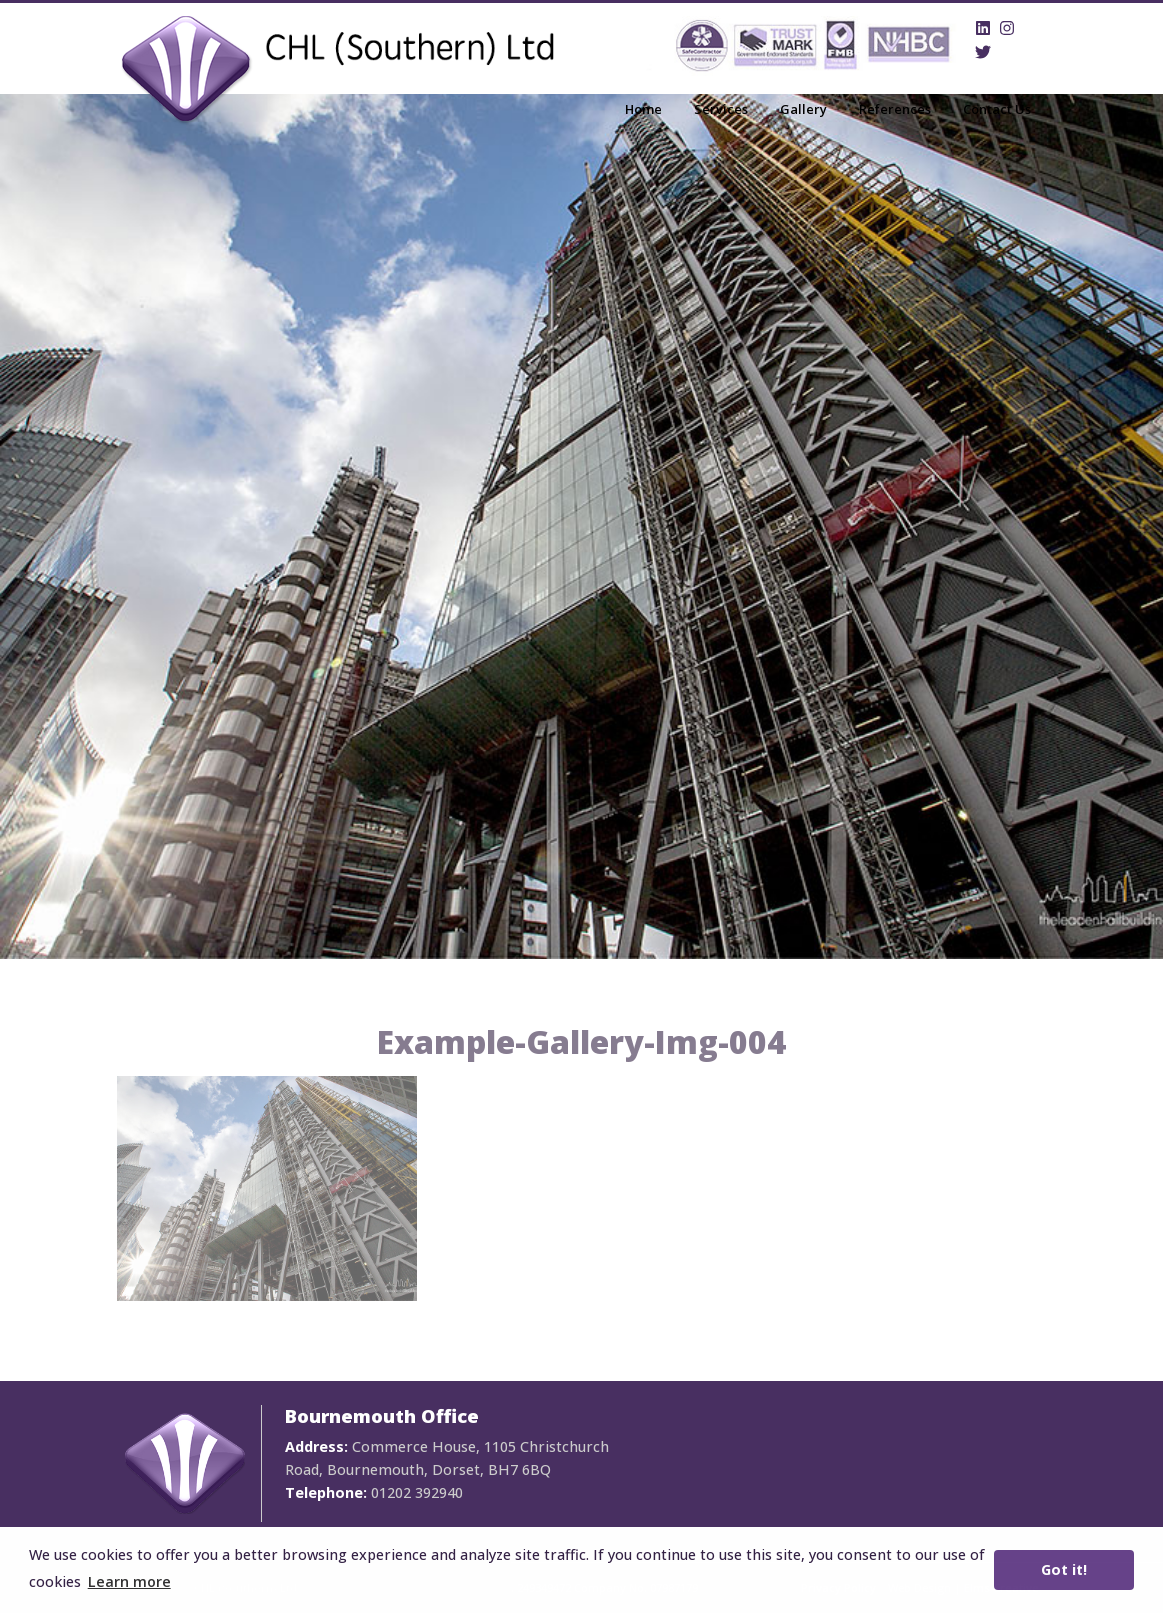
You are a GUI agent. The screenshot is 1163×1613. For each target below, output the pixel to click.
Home (643, 109)
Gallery (803, 109)
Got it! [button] (1064, 1569)
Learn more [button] (129, 1581)
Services (721, 109)
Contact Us (997, 109)
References (895, 109)
